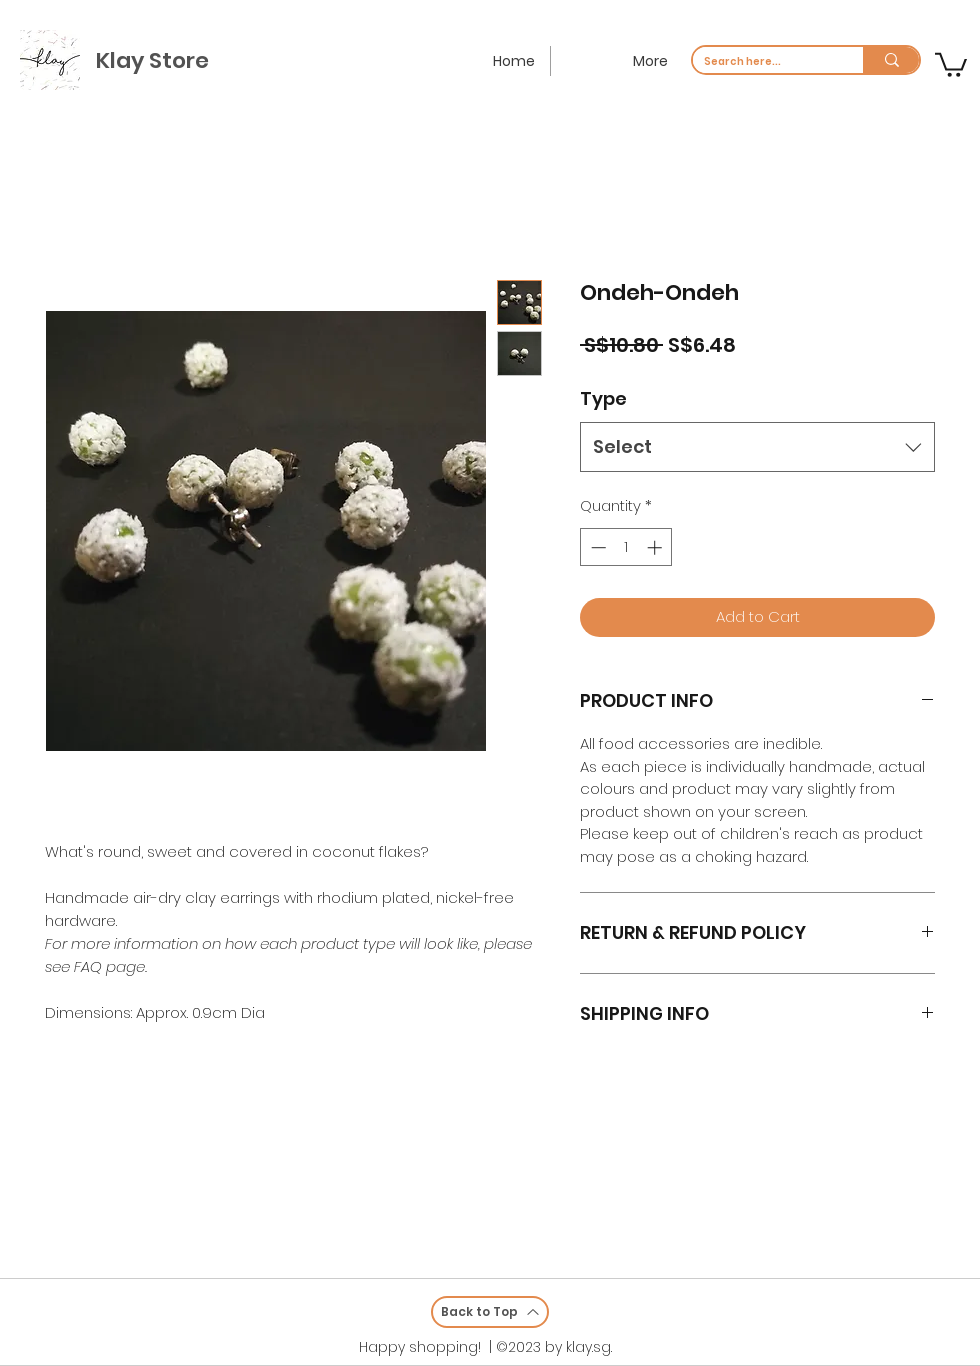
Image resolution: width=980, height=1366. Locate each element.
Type (603, 398)
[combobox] (757, 447)
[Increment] (656, 547)
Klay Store (152, 60)
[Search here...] (762, 62)
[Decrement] (596, 547)
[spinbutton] (626, 547)
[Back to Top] (490, 1312)
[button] (951, 63)
